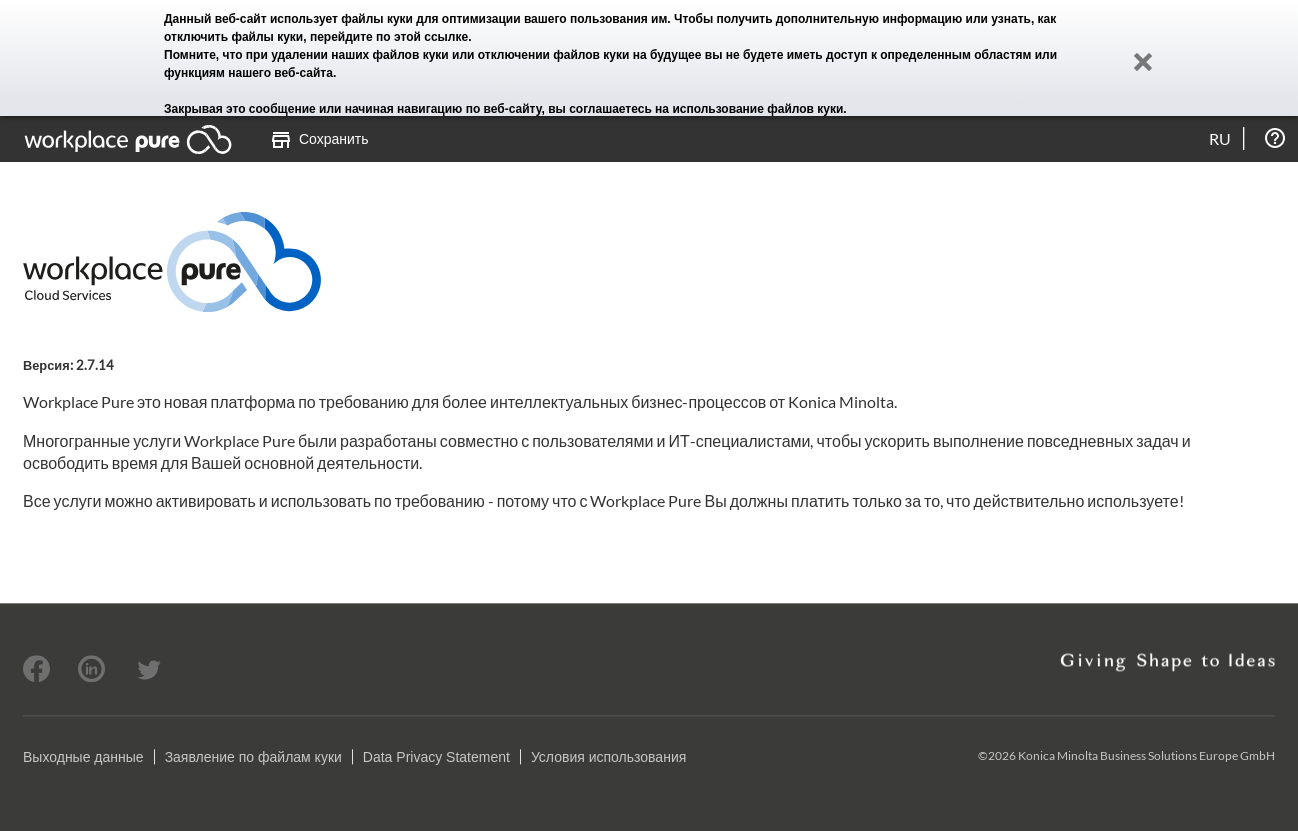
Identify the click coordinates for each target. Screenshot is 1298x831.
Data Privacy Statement (436, 757)
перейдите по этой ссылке (389, 37)
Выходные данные (83, 757)
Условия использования (608, 757)
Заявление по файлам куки (253, 757)
